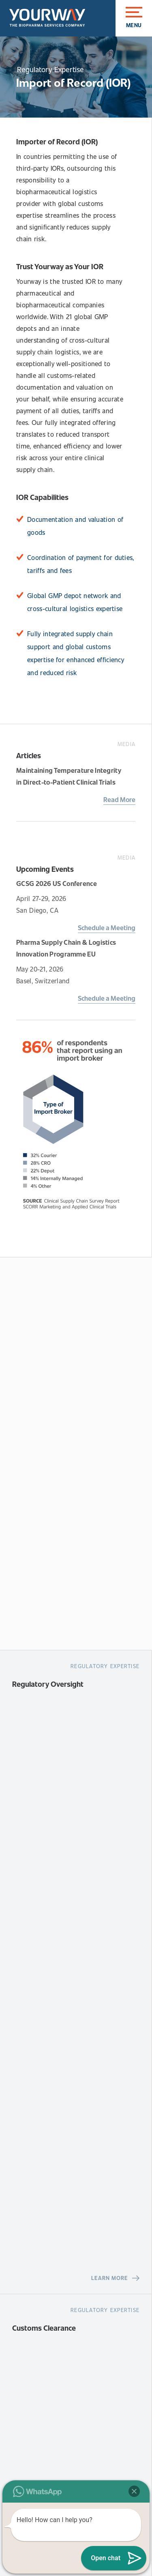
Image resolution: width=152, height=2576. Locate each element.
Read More (119, 799)
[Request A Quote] (76, 1453)
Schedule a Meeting (106, 927)
